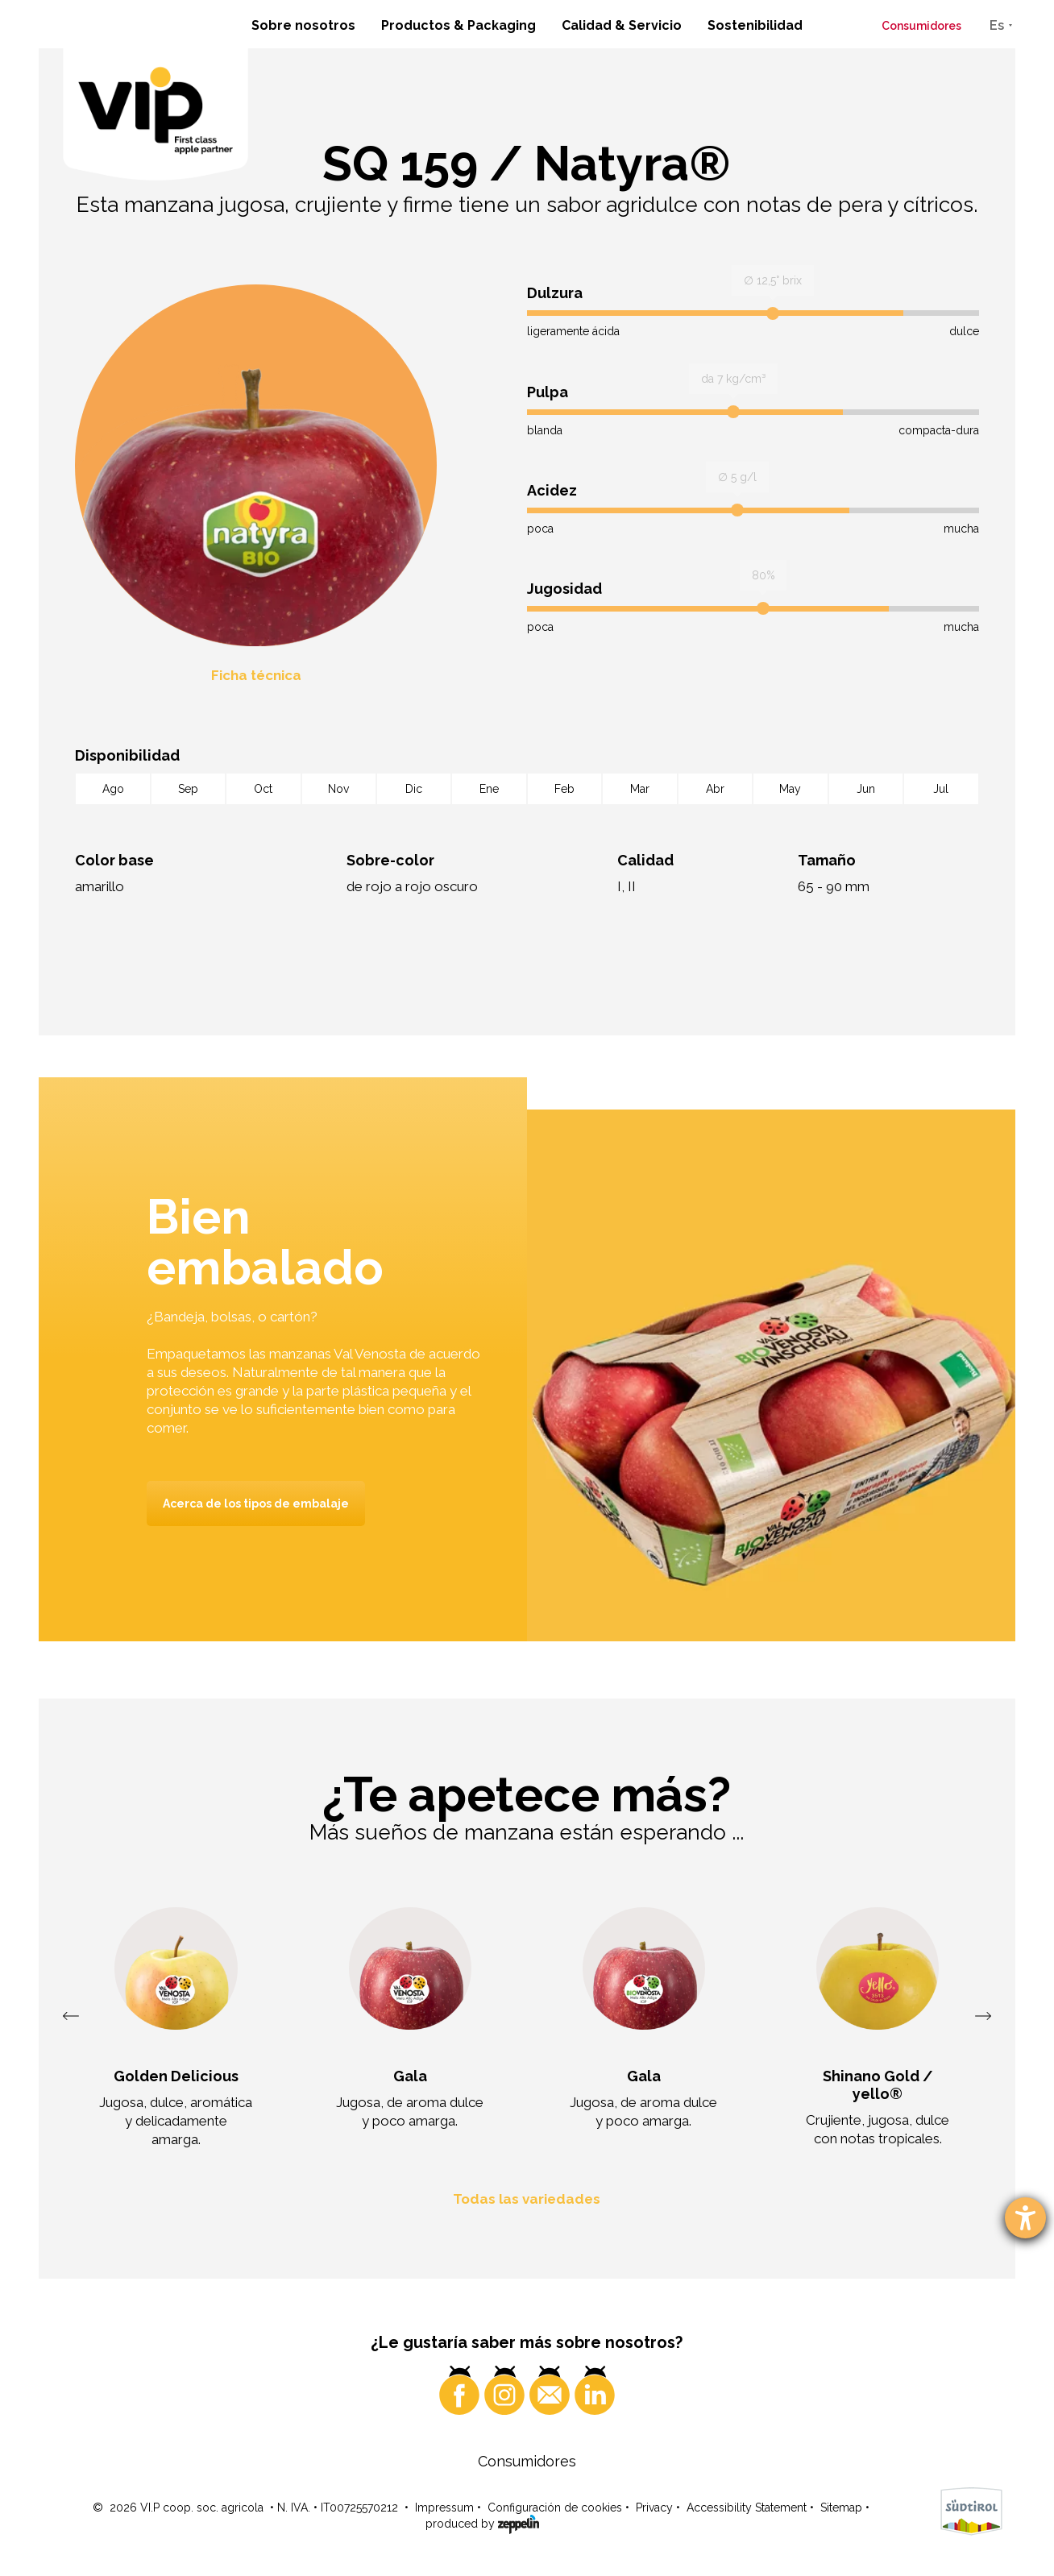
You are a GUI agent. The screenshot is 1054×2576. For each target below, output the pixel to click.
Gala (410, 2076)
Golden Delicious (176, 2076)
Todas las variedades (526, 2199)
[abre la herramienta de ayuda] (1025, 2217)
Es (997, 25)
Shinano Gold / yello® (878, 2085)
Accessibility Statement (747, 2507)
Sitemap (841, 2507)
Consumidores (921, 25)
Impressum (444, 2507)
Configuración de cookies (555, 2507)
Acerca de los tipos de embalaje (256, 1503)
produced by (482, 2523)
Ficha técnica (256, 675)
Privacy (654, 2507)
